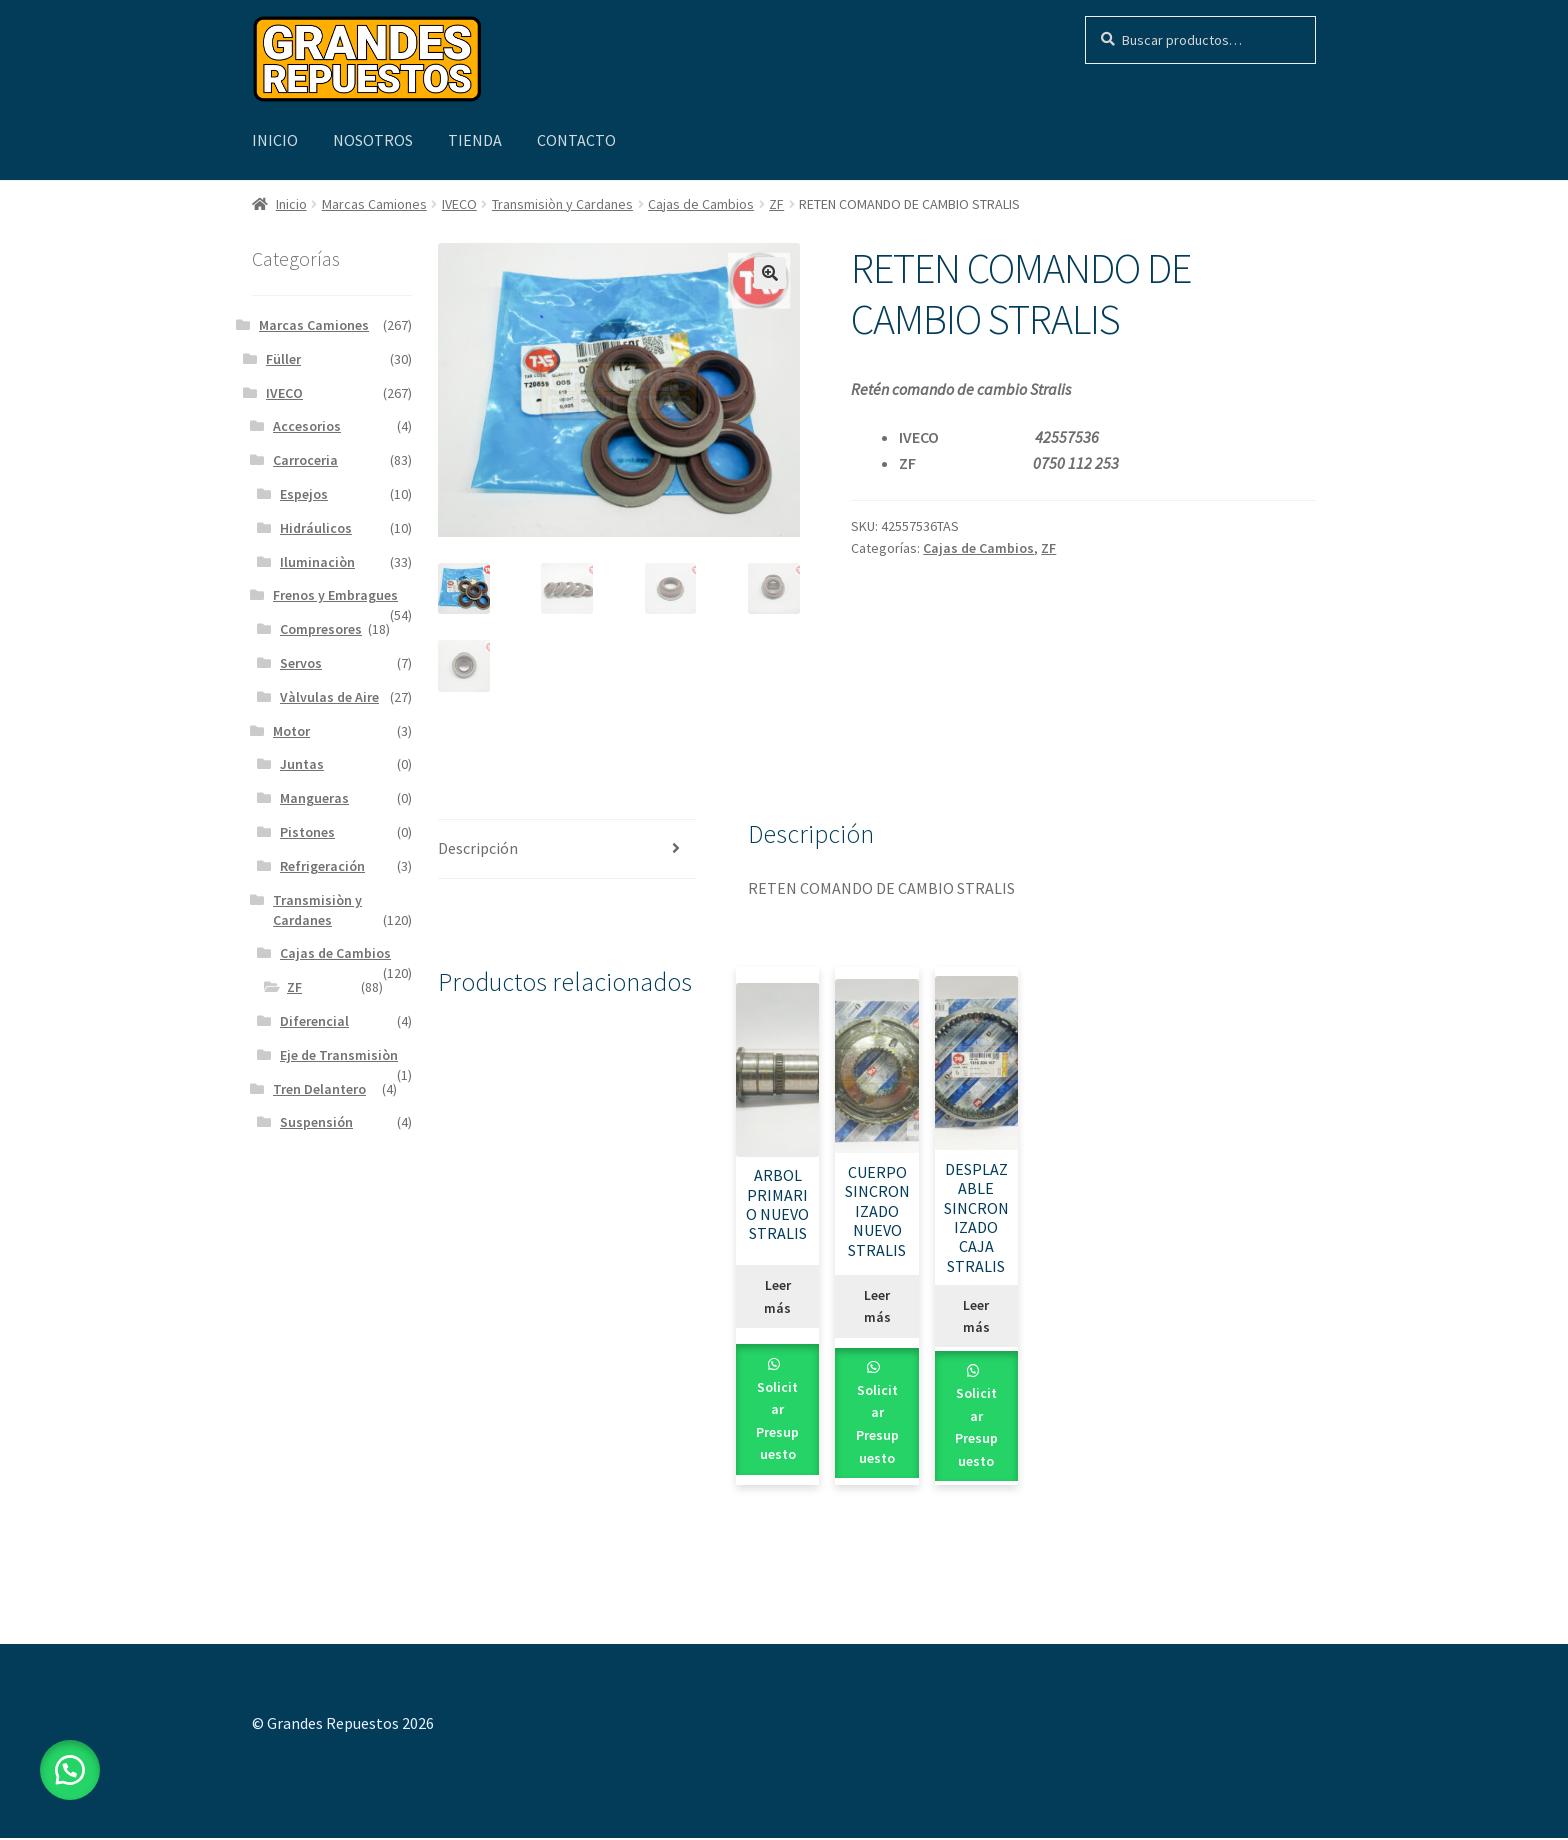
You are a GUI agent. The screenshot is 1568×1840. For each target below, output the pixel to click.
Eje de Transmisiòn (339, 1055)
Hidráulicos (316, 528)
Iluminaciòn (317, 562)
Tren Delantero (319, 1089)
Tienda (475, 140)
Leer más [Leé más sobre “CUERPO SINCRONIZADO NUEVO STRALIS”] (877, 1308)
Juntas (302, 764)
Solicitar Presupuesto (777, 1422)
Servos (301, 663)
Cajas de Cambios (701, 204)
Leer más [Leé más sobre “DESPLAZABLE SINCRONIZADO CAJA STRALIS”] (976, 1317)
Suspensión (316, 1122)
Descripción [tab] (478, 850)
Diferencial (314, 1021)
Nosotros (373, 140)
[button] (770, 273)
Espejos (304, 494)
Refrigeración (322, 866)
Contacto (576, 140)
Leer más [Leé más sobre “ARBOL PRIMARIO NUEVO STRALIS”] (777, 1298)
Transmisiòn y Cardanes (562, 204)
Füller (283, 359)
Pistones (307, 832)
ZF (776, 204)
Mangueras (314, 798)
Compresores (321, 629)
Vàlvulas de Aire (329, 697)
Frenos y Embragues (335, 595)
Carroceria (305, 460)
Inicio (275, 140)
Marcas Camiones (374, 204)
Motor (291, 731)
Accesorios (307, 426)
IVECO (459, 204)
